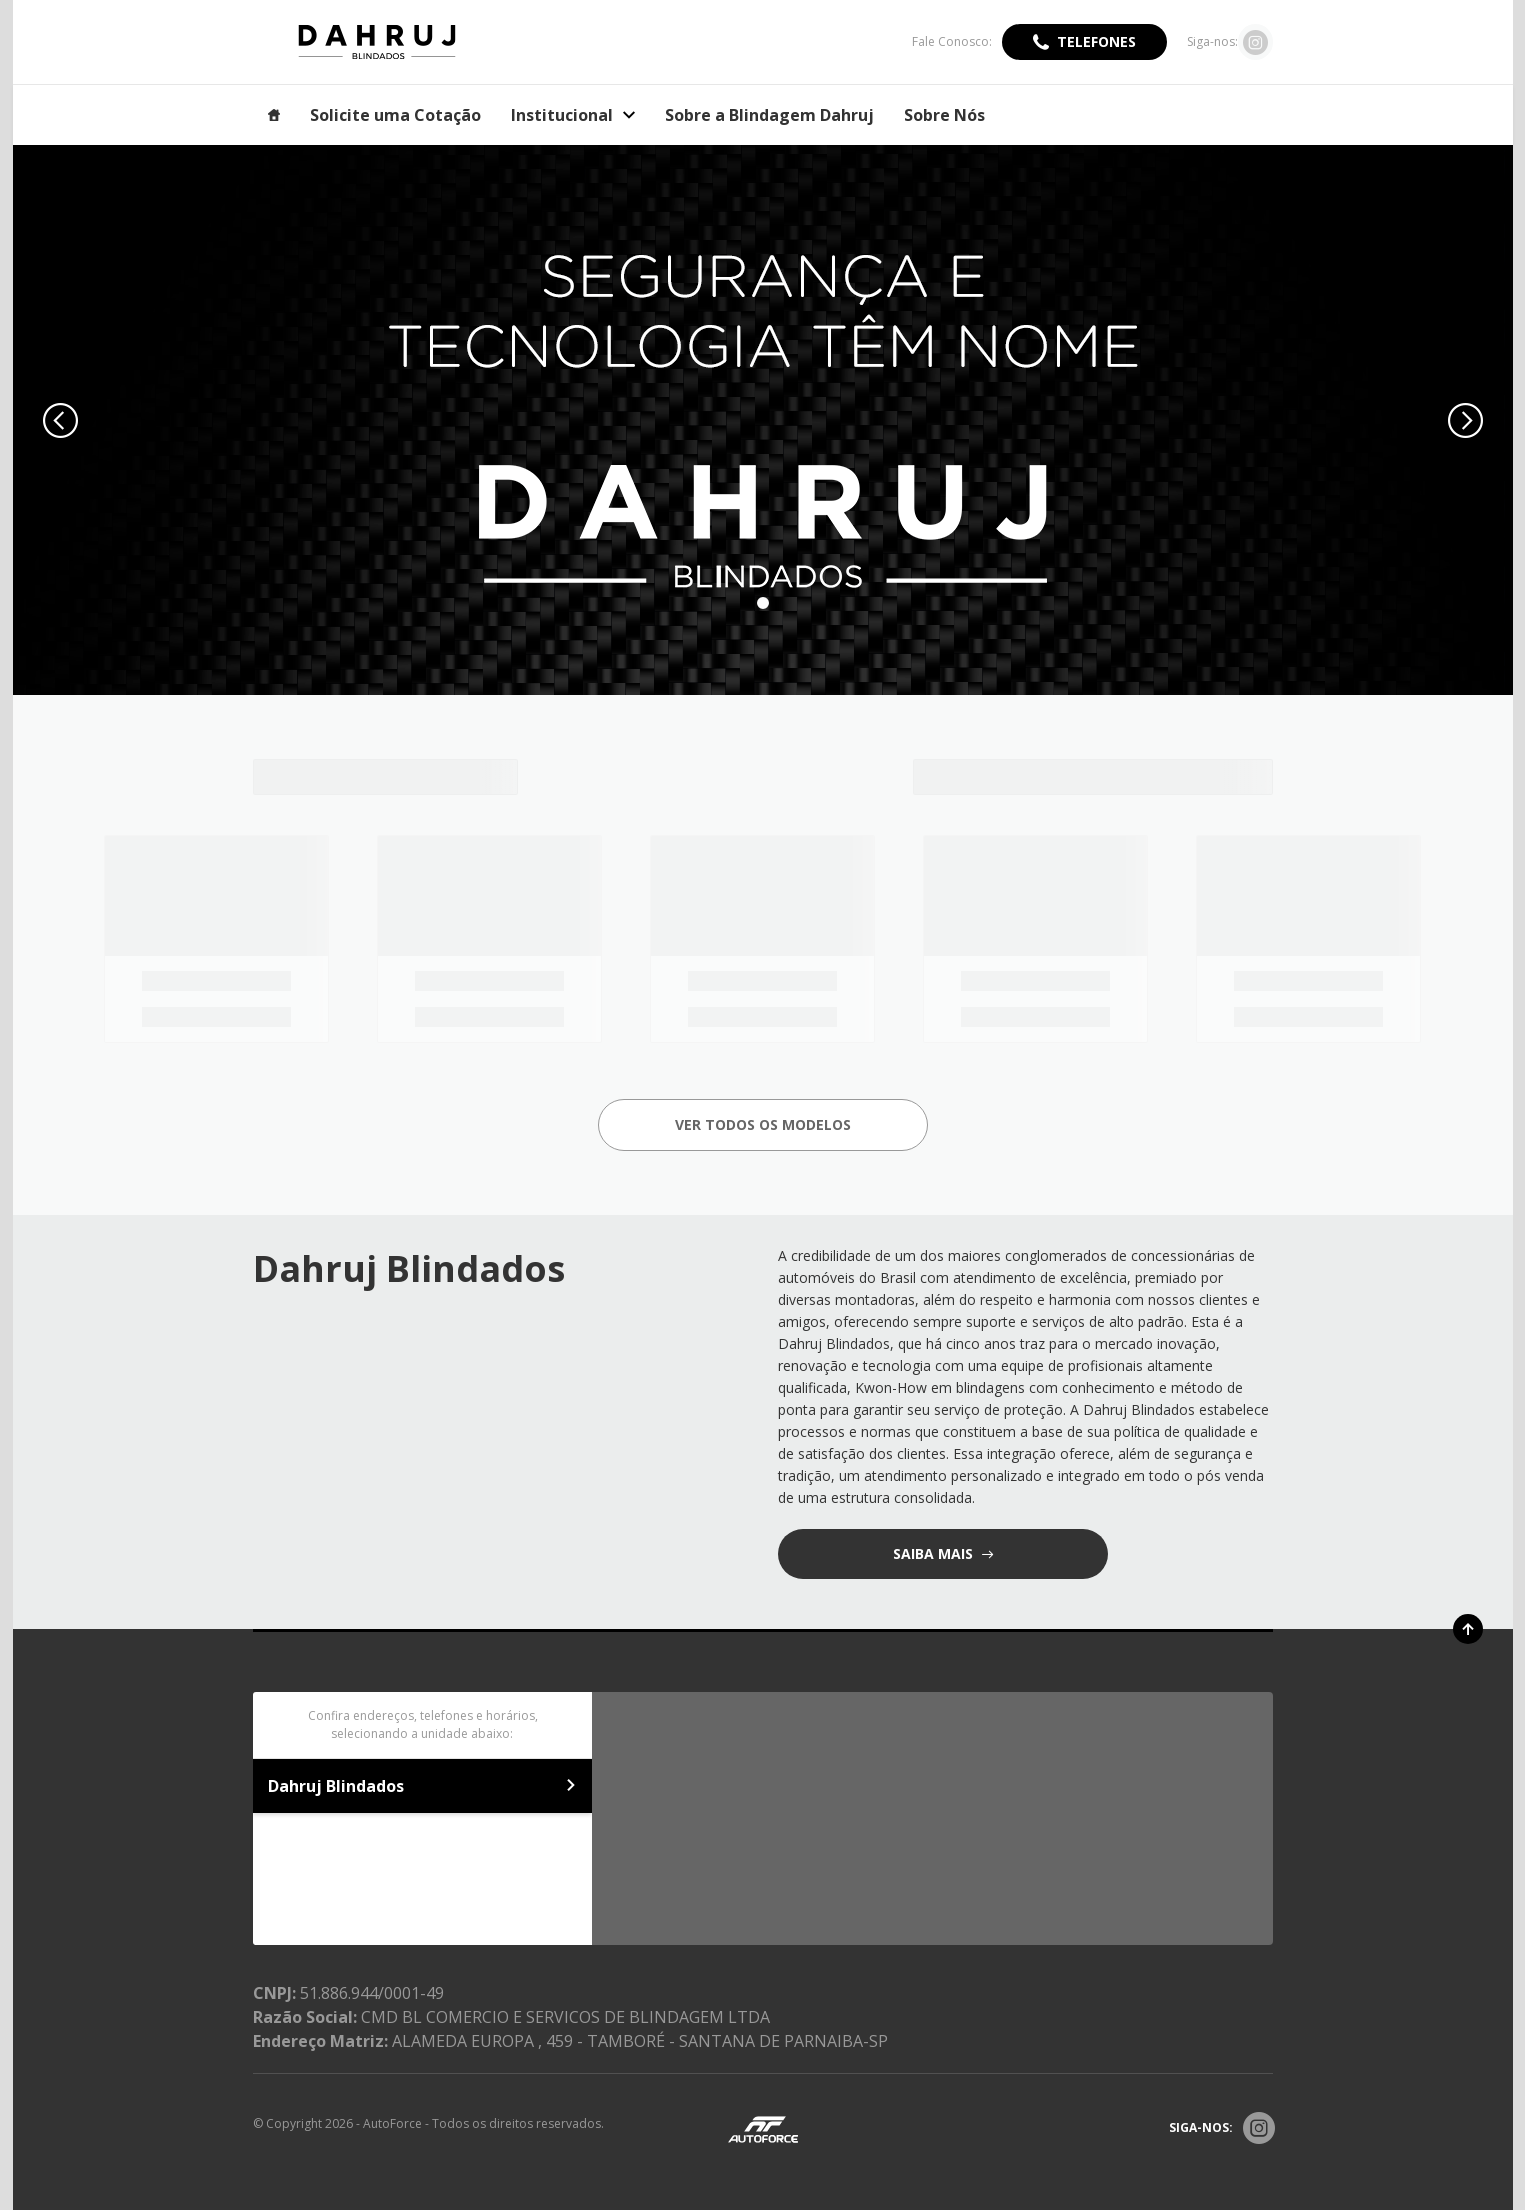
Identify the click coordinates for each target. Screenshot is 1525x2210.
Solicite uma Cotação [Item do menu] (395, 115)
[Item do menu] (274, 115)
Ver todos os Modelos (763, 1124)
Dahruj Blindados (423, 1786)
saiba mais (935, 1553)
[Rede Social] (1259, 2128)
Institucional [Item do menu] (573, 115)
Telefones (1096, 41)
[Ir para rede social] (1255, 42)
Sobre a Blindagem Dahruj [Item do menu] (769, 115)
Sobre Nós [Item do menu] (944, 115)
